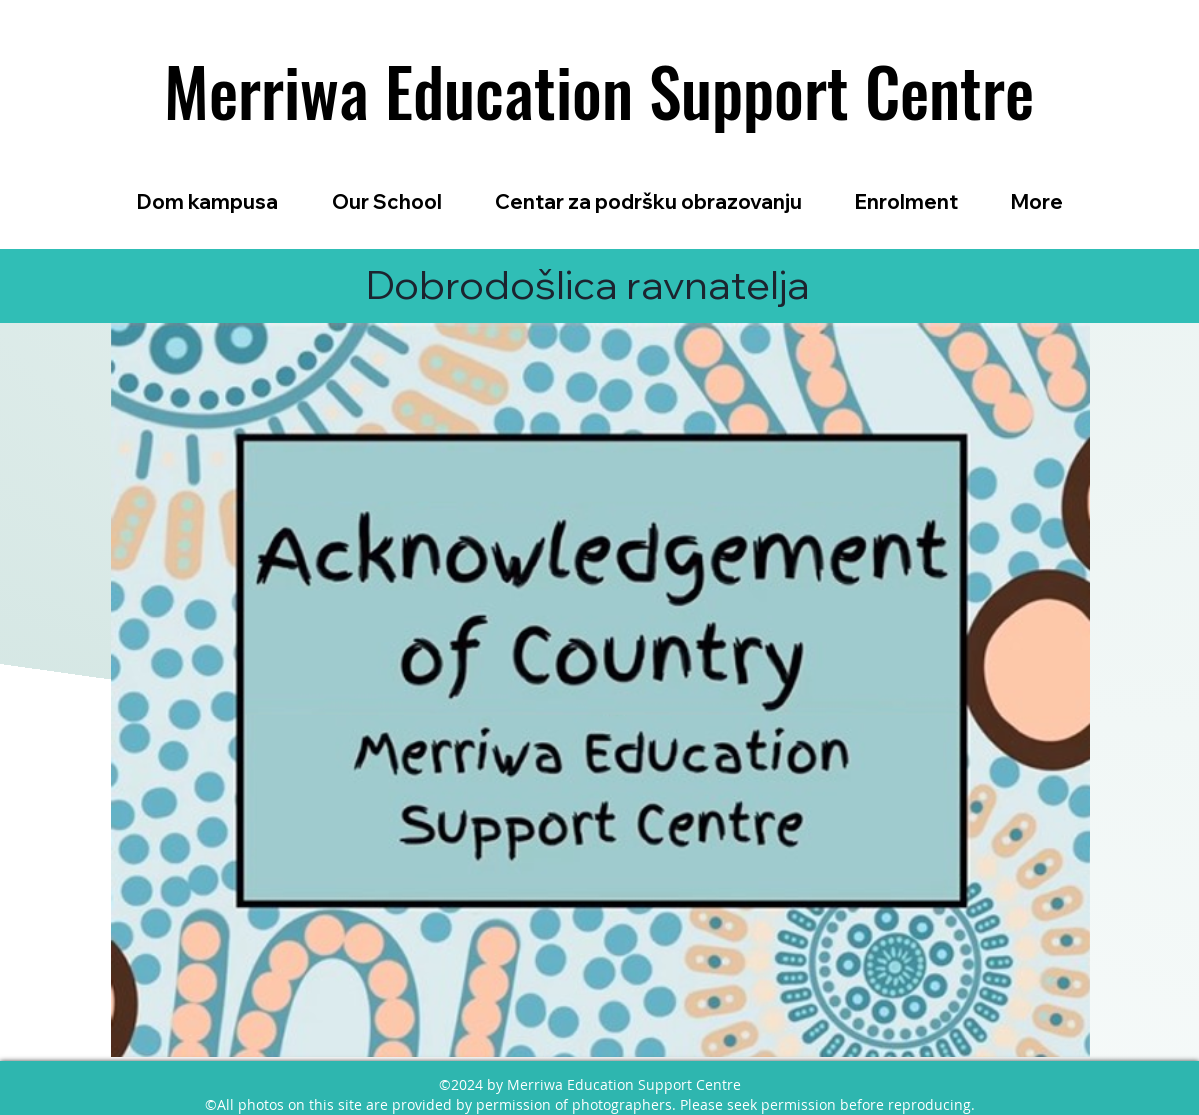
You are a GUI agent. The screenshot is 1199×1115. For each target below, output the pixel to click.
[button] (387, 201)
